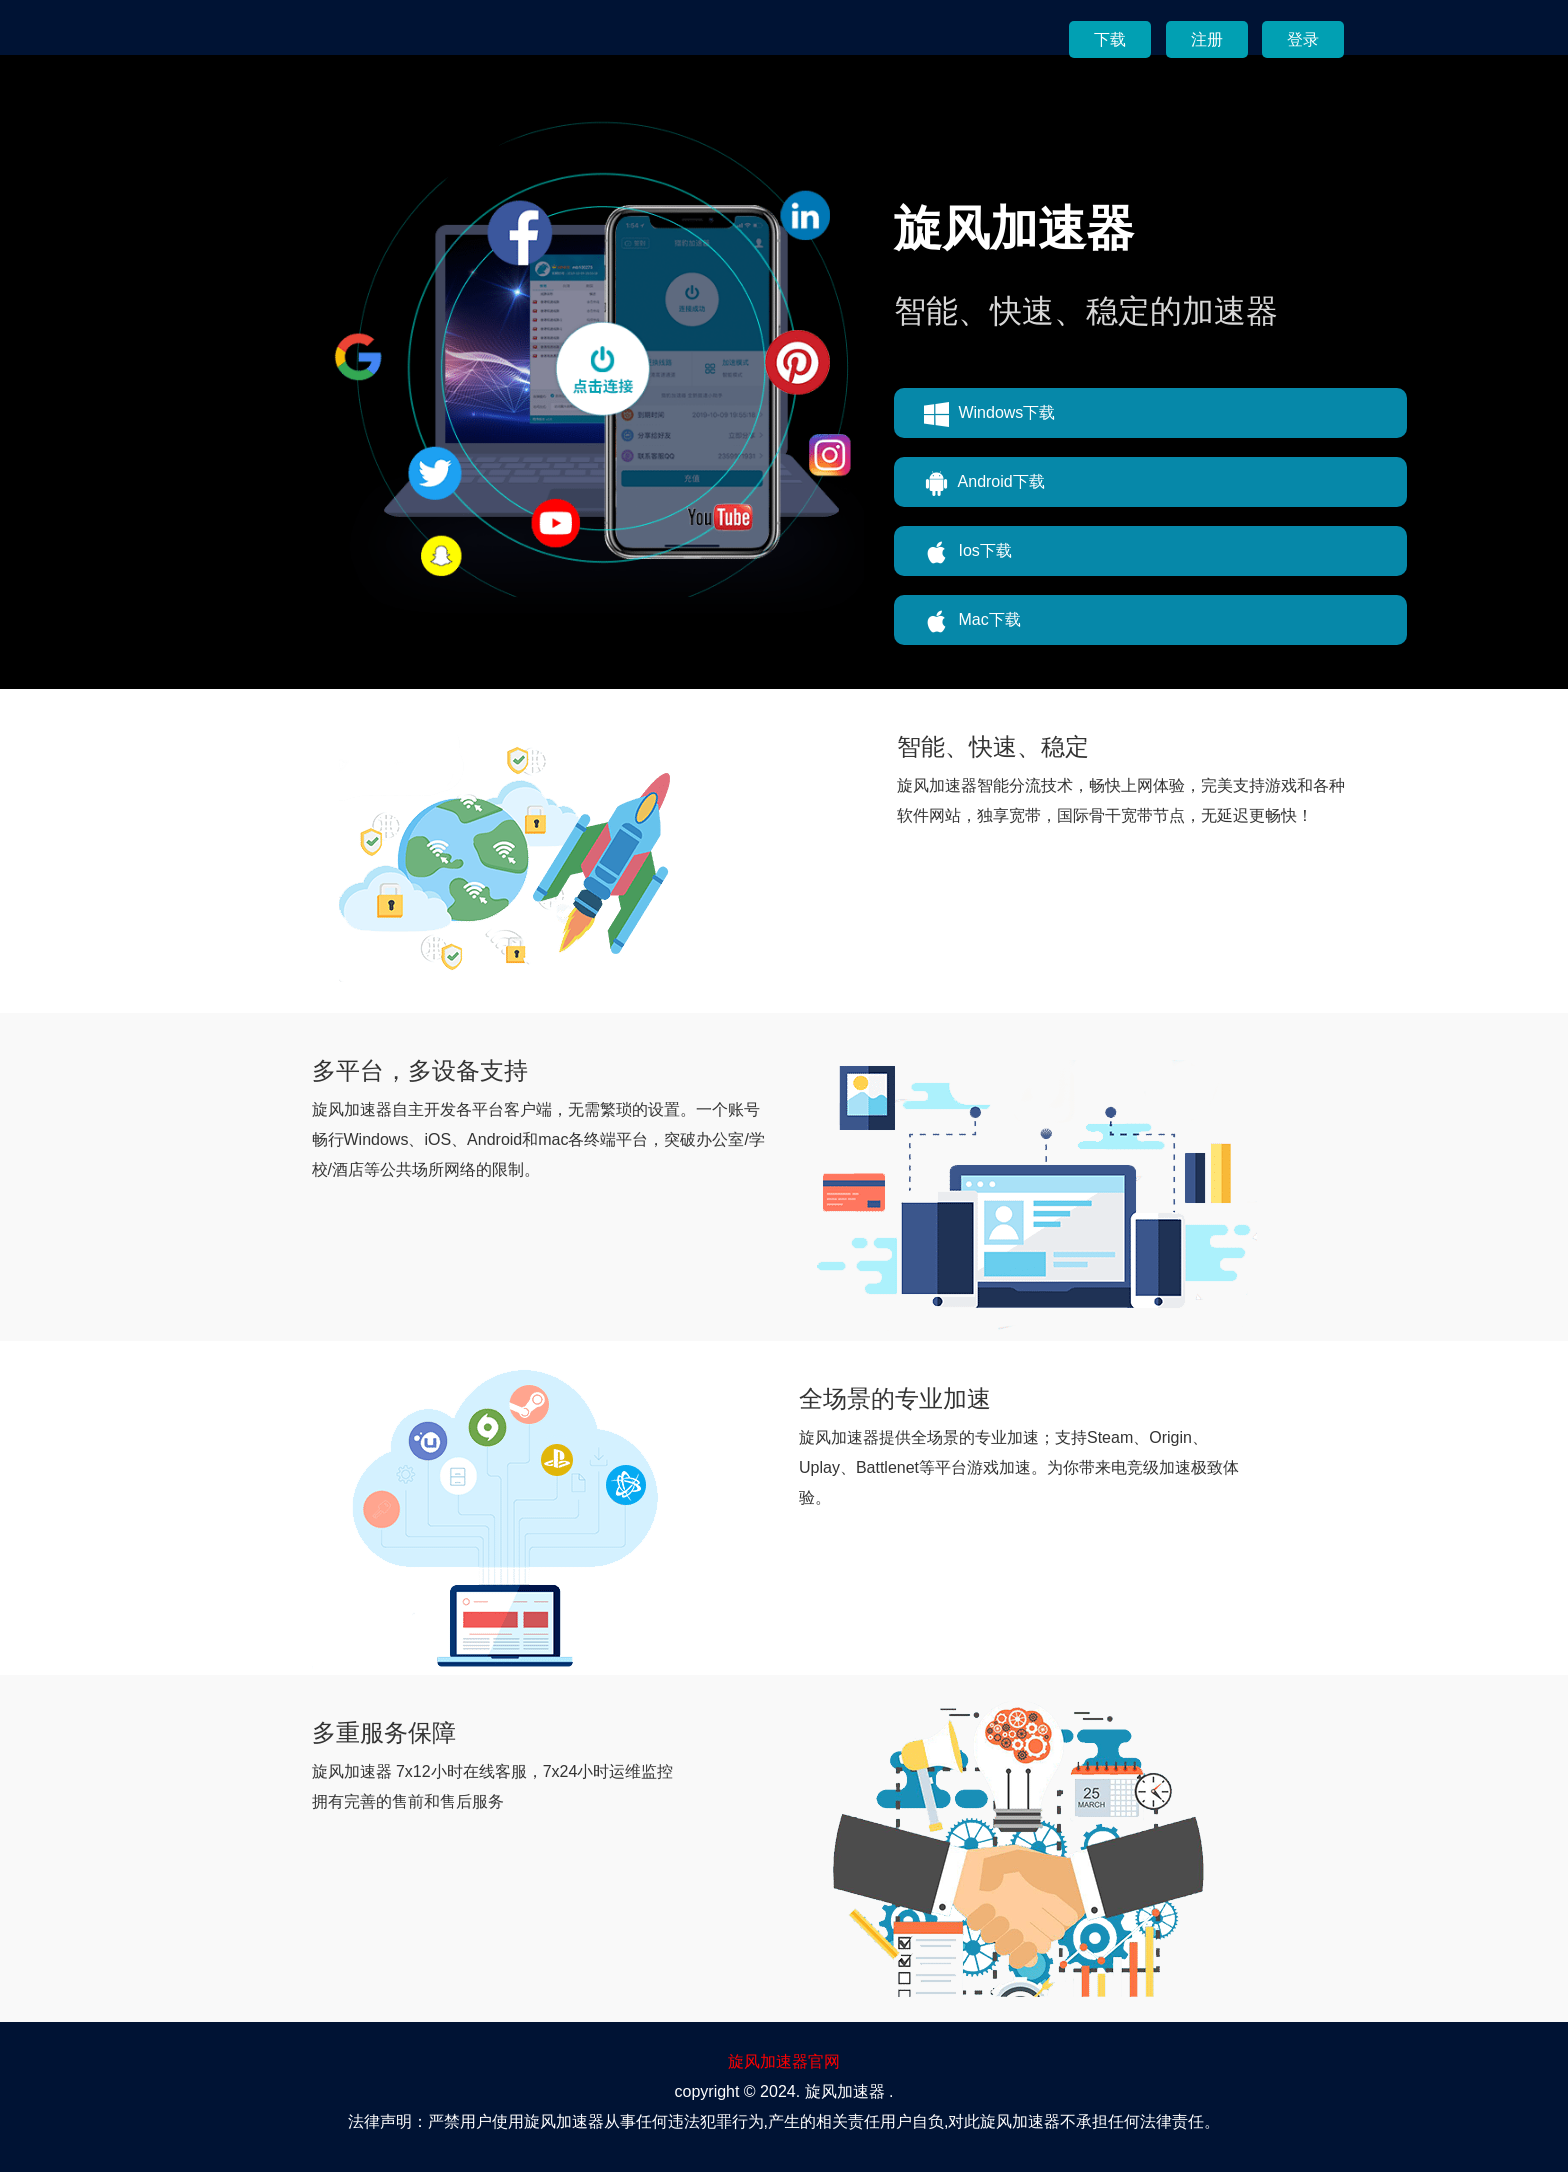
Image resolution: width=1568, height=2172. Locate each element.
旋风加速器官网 (784, 2061)
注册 (1207, 39)
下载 (1110, 39)
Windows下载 (989, 414)
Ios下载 (968, 552)
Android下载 (984, 483)
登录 (1303, 39)
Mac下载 (972, 621)
